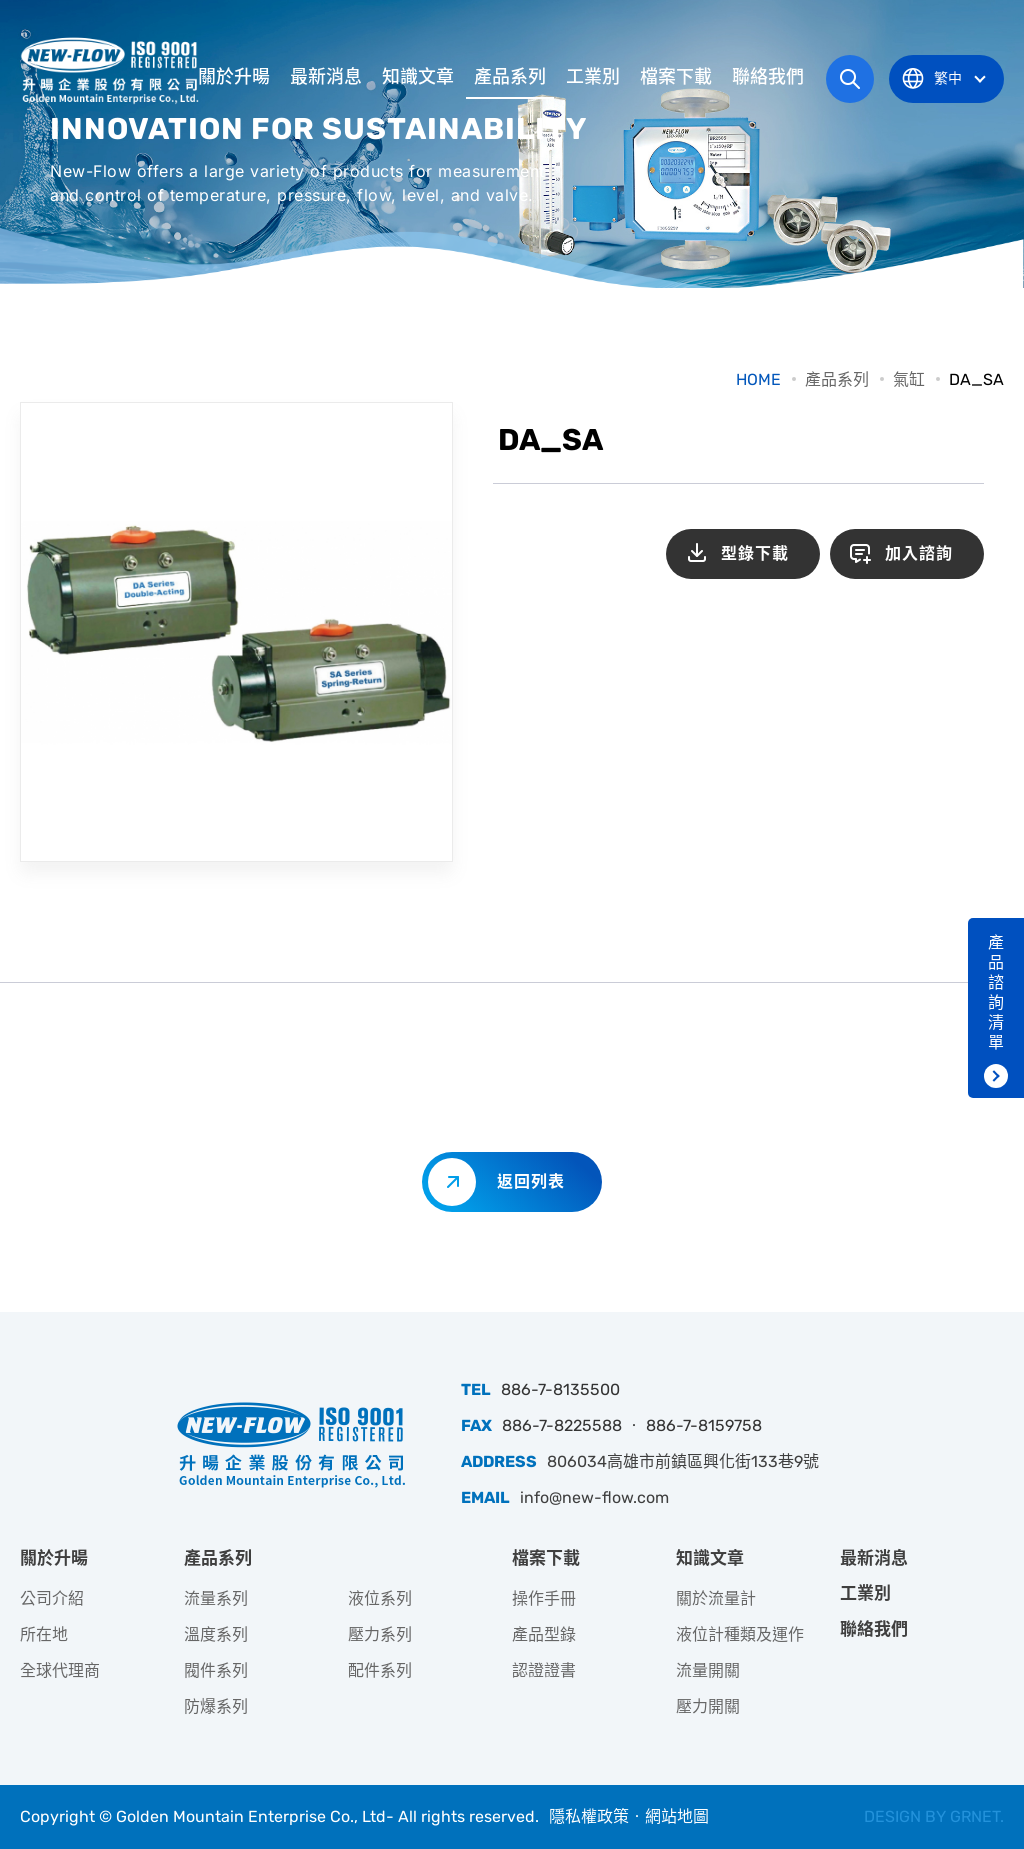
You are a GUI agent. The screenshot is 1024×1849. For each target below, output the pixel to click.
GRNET (975, 1816)
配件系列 (380, 1670)
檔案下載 (676, 77)
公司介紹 (52, 1598)
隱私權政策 (589, 1816)
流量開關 (708, 1670)
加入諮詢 (919, 553)
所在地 (44, 1634)
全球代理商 (60, 1670)
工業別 (593, 77)
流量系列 (216, 1598)
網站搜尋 (850, 79)
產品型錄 (544, 1634)
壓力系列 (380, 1634)
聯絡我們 (768, 77)
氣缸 (909, 379)
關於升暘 (234, 77)
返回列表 (531, 1181)
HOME (758, 379)
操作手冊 (544, 1598)
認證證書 (544, 1670)
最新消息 (326, 77)
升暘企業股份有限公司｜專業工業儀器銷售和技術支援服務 (112, 70)
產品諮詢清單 (996, 992)
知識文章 (418, 77)
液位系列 (380, 1598)
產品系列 (510, 77)
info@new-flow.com (594, 1497)
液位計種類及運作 (740, 1634)
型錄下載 (755, 553)
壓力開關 (708, 1706)
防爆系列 (216, 1706)
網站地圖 (677, 1816)
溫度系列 (216, 1634)
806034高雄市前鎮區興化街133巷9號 (683, 1461)
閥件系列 (216, 1670)
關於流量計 (716, 1598)
